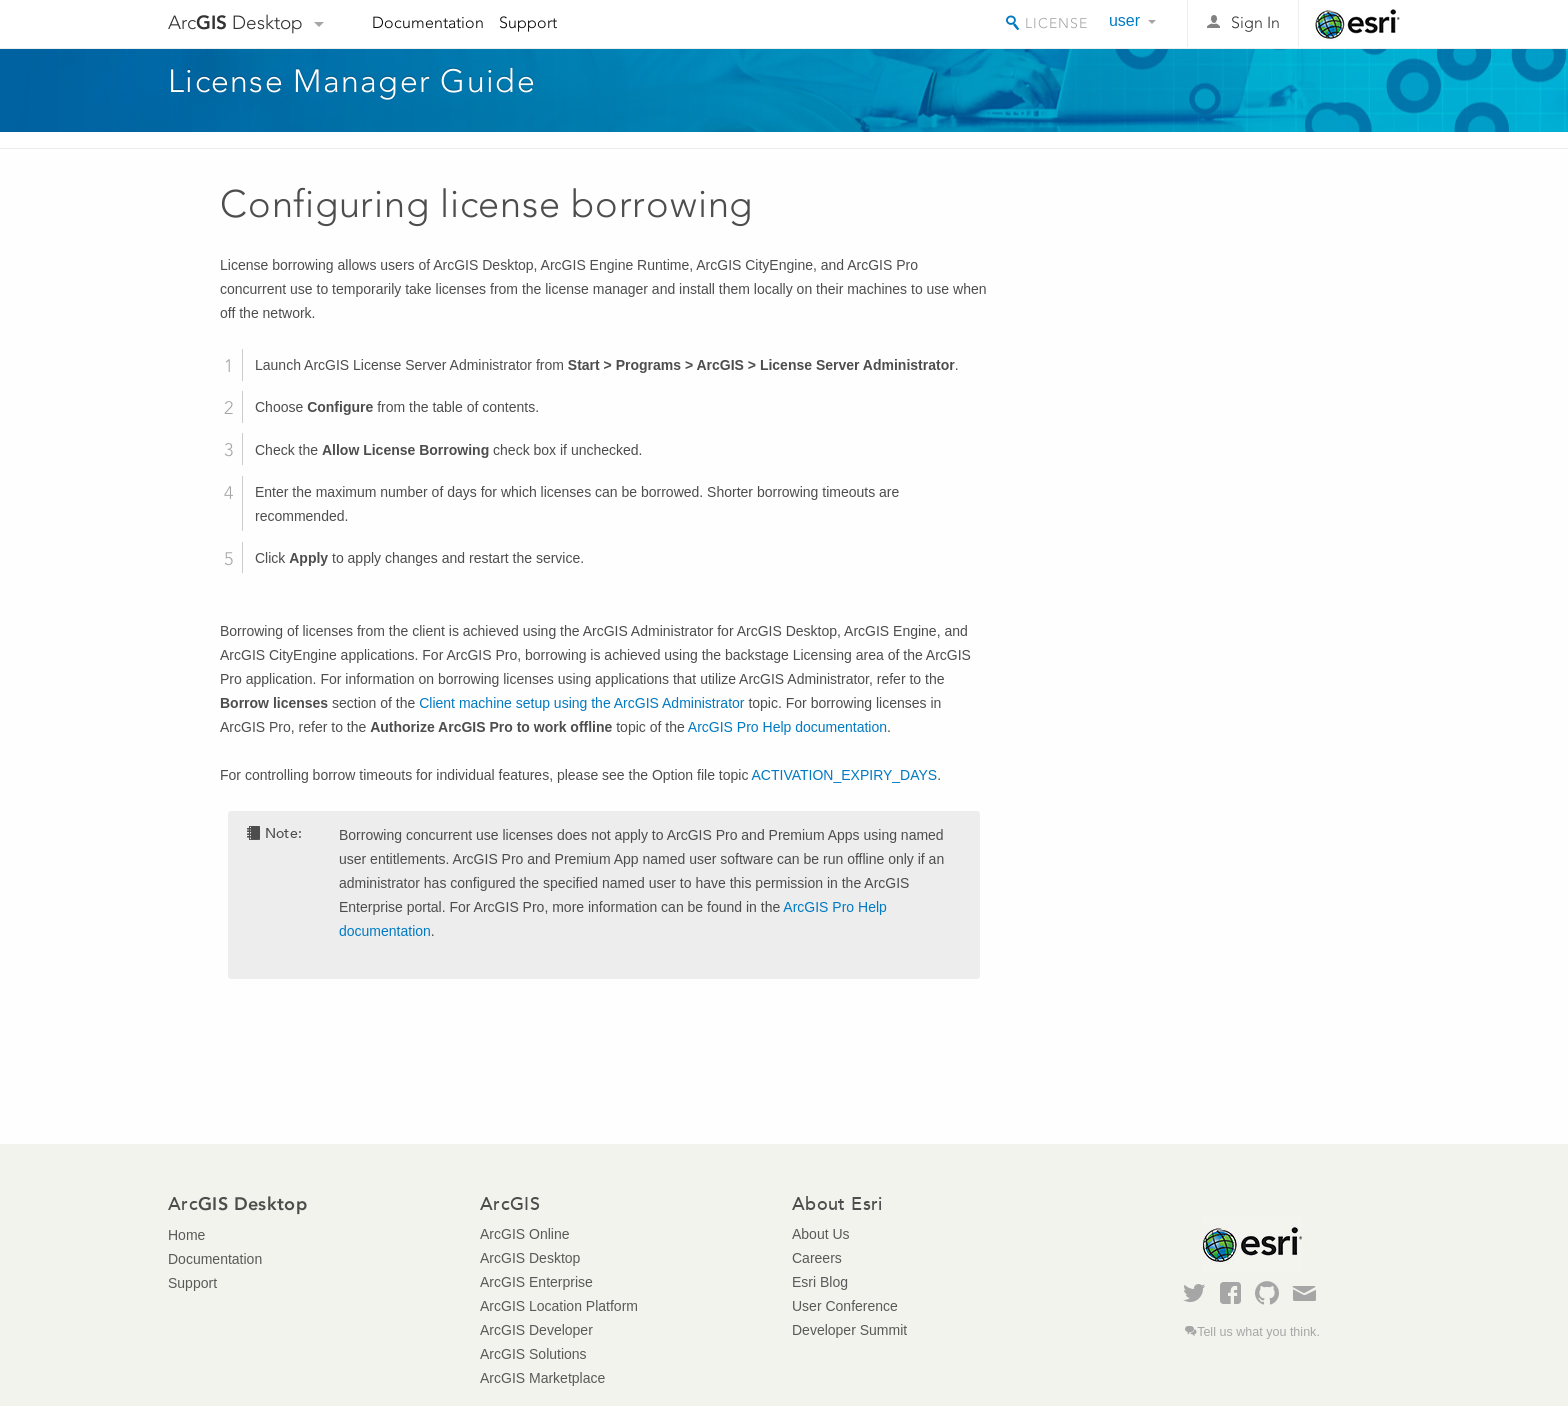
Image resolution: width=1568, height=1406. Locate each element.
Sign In (1255, 22)
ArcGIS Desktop (530, 1258)
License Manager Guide (352, 81)
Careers (817, 1258)
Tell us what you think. (1258, 1332)
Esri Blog (820, 1282)
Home (186, 1235)
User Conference (845, 1306)
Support (528, 22)
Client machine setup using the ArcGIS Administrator (581, 703)
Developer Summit (849, 1330)
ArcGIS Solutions (533, 1354)
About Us (821, 1234)
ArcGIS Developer (536, 1330)
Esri (1357, 24)
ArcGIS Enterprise (536, 1282)
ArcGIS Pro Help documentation (787, 727)
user (1124, 20)
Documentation (428, 22)
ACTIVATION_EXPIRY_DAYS (845, 775)
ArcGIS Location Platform (559, 1306)
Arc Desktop (235, 22)
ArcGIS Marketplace (542, 1378)
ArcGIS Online (524, 1234)
